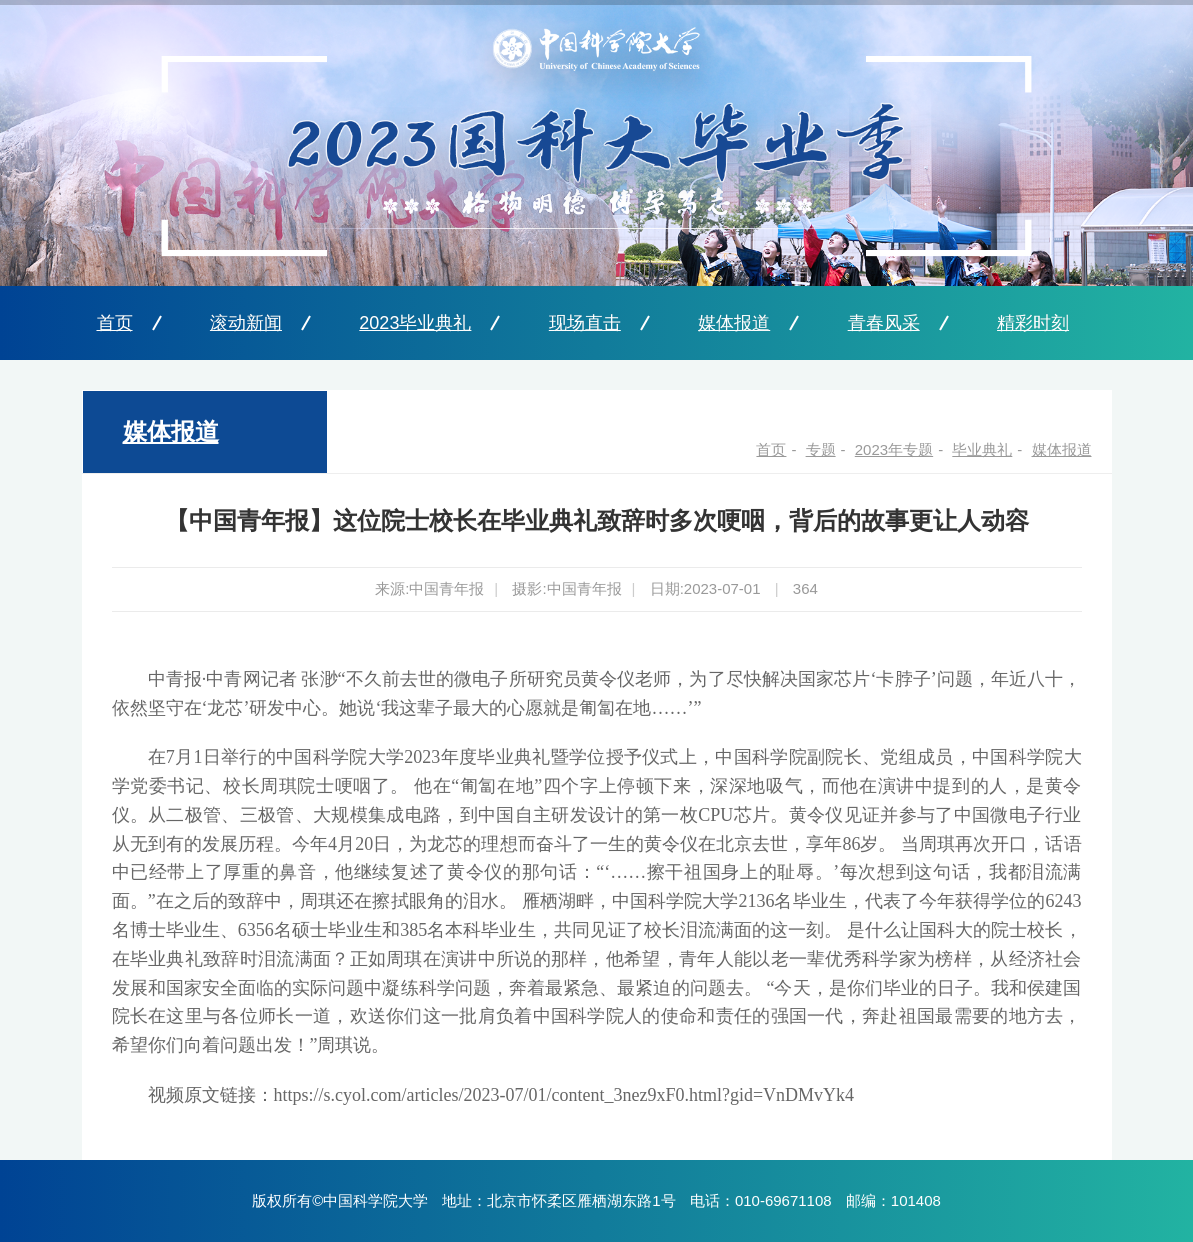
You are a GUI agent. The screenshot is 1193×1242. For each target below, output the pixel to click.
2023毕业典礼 (415, 323)
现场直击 (585, 323)
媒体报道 (734, 323)
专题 (821, 449)
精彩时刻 (1033, 323)
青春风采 (884, 323)
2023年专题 (894, 449)
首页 (115, 323)
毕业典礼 (982, 449)
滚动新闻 (246, 323)
